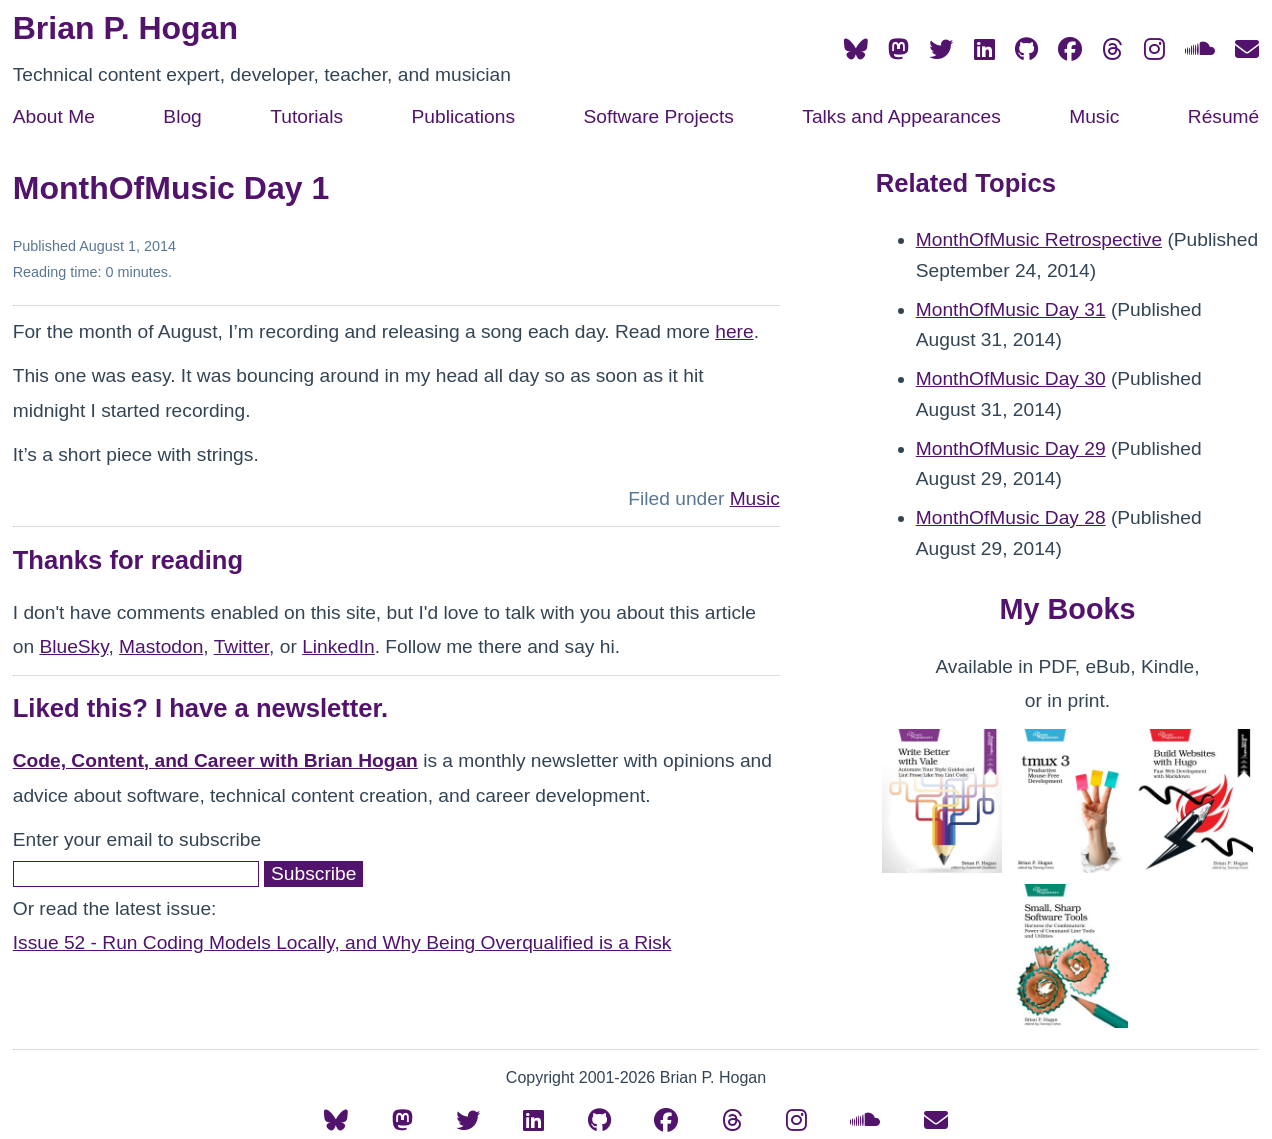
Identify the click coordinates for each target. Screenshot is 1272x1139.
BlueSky (73, 646)
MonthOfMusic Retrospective (1039, 239)
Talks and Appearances (901, 116)
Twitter (241, 646)
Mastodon (161, 646)
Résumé (1223, 116)
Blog (182, 116)
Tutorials (306, 116)
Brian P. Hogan (125, 28)
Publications (463, 116)
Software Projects (658, 116)
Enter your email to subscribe (137, 839)
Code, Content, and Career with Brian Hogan (215, 760)
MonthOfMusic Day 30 (1011, 378)
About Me (54, 116)
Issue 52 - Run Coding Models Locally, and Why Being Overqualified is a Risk (342, 942)
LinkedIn (338, 646)
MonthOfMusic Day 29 (1011, 448)
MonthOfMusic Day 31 (1011, 309)
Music (1094, 116)
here (734, 331)
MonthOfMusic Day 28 (1011, 517)
